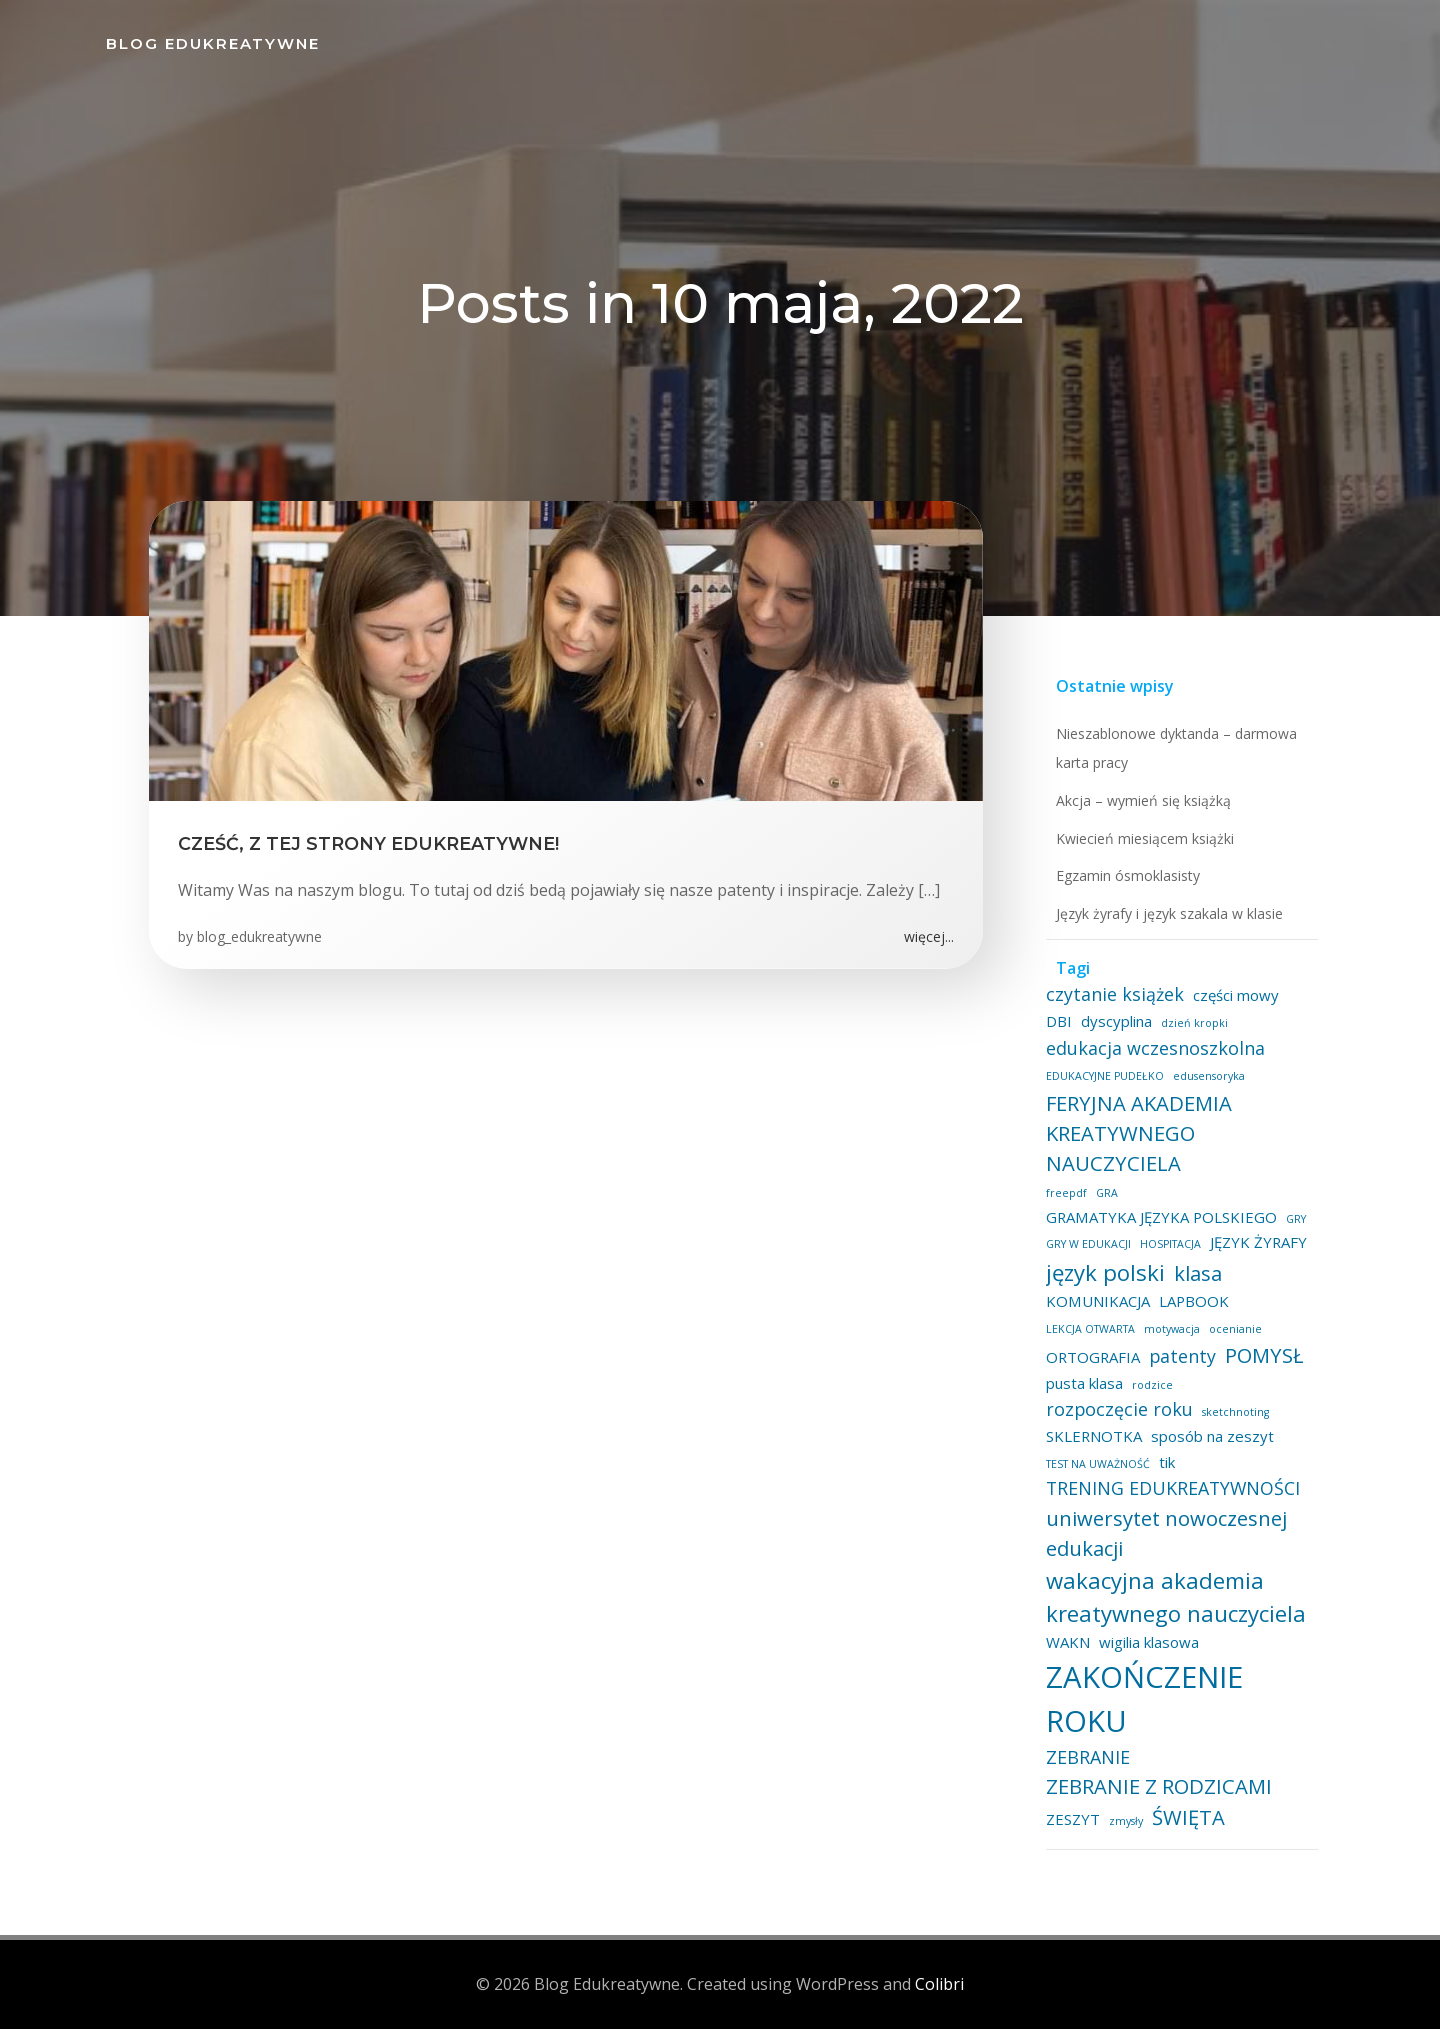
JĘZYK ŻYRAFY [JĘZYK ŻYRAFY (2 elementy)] (1255, 1251)
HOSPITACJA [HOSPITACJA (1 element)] (1167, 1253)
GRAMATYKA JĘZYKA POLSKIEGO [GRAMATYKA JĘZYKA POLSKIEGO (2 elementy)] (1158, 1225)
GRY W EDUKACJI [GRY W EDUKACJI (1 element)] (1085, 1253)
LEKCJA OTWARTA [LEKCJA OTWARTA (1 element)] (1087, 1337)
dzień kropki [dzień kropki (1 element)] (1156, 1031)
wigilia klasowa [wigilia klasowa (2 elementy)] (1146, 1651)
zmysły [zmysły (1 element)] (1123, 1829)
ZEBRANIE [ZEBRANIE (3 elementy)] (1085, 1765)
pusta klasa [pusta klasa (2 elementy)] (1081, 1391)
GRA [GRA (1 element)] (1104, 1202)
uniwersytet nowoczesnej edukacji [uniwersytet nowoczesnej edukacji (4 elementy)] (1163, 1541)
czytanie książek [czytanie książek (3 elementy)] (1112, 1003)
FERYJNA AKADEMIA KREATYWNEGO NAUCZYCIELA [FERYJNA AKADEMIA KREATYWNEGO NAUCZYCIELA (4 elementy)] (1136, 1141)
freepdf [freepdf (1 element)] (1063, 1202)
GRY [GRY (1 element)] (1293, 1227)
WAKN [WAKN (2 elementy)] (1065, 1651)
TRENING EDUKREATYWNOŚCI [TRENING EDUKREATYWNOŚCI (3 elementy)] (1170, 1497)
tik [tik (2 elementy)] (1164, 1470)
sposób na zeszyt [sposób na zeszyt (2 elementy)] (1209, 1445)
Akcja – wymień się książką (1140, 809)
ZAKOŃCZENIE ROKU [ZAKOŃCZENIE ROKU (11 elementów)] (1141, 1707)
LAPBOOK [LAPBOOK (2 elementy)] (1191, 1310)
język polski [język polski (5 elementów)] (1102, 1280)
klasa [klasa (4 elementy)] (1195, 1281)
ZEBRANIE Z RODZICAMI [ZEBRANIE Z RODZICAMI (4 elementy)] (1156, 1795)
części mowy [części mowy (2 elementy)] (1233, 1004)
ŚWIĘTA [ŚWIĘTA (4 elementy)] (1185, 1825)
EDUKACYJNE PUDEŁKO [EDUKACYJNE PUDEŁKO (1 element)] (1102, 1085)
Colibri (939, 1989)
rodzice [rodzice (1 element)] (1149, 1393)
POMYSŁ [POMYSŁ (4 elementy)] (1261, 1364)
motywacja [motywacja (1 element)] (1169, 1337)
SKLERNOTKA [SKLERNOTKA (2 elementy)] (1091, 1445)
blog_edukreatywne (260, 942)
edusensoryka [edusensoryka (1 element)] (1206, 1085)
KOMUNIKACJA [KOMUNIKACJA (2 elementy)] (1095, 1310)
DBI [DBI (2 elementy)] (1298, 1004)
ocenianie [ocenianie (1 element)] (1232, 1337)
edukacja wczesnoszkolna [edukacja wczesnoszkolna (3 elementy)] (1152, 1056)
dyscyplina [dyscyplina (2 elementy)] (1078, 1029)
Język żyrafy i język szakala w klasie (1166, 922)
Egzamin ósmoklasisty (1125, 884)
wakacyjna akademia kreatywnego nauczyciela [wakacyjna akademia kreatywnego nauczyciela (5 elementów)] (1173, 1604)
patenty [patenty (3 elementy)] (1179, 1365)
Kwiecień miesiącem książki (1142, 846)
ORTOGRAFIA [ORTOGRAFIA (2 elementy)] (1090, 1366)
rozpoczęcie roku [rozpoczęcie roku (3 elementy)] (1116, 1418)
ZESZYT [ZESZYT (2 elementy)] (1070, 1827)
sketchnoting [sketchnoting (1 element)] (1232, 1421)
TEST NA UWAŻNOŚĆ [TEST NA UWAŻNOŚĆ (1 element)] (1095, 1472)
